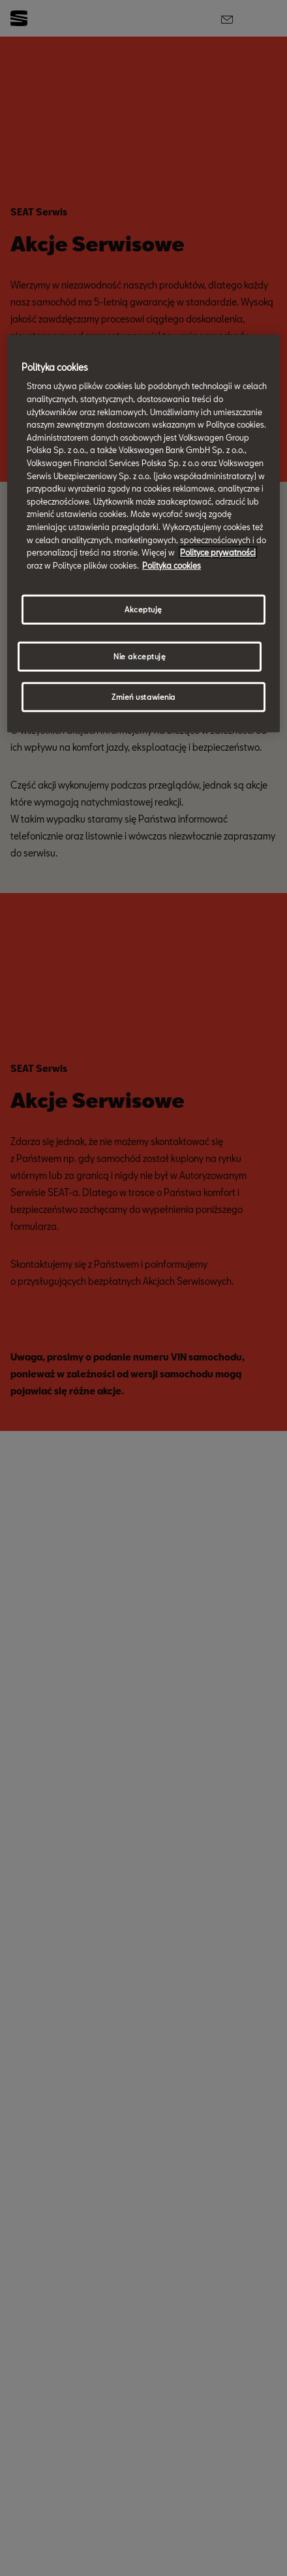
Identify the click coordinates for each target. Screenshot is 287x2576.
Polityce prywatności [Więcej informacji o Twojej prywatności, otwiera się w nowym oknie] (218, 552)
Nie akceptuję (139, 656)
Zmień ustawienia (143, 697)
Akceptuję (143, 609)
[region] (143, 533)
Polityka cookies (171, 565)
